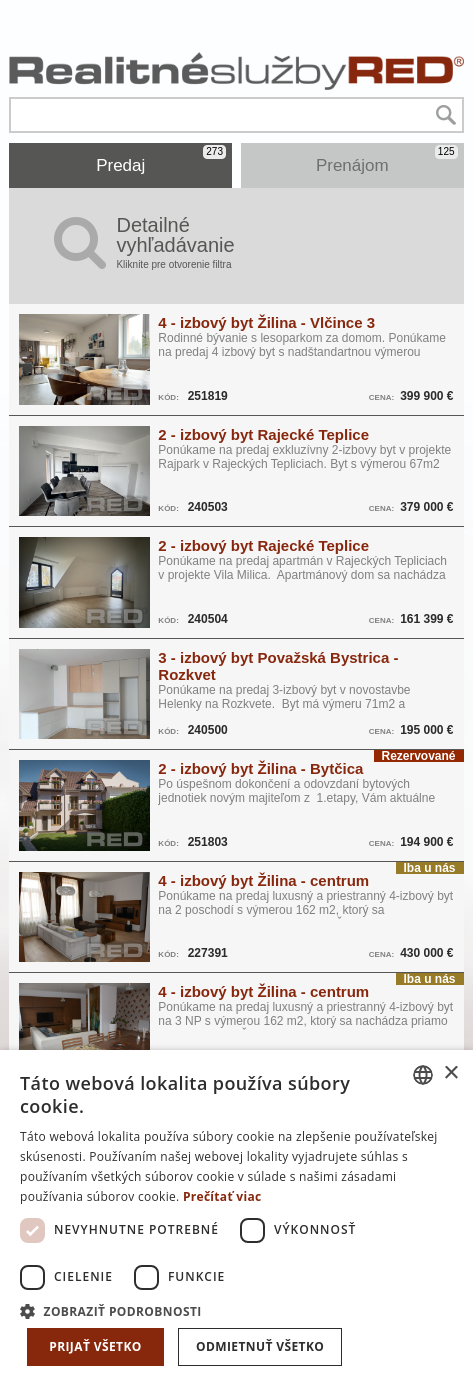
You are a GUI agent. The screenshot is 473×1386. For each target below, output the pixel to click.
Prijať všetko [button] (95, 1346)
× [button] (450, 1073)
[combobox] (423, 1075)
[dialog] (236, 1218)
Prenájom (387, 160)
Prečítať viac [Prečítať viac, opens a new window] (222, 1196)
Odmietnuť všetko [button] (260, 1346)
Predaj (161, 160)
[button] (236, 1310)
